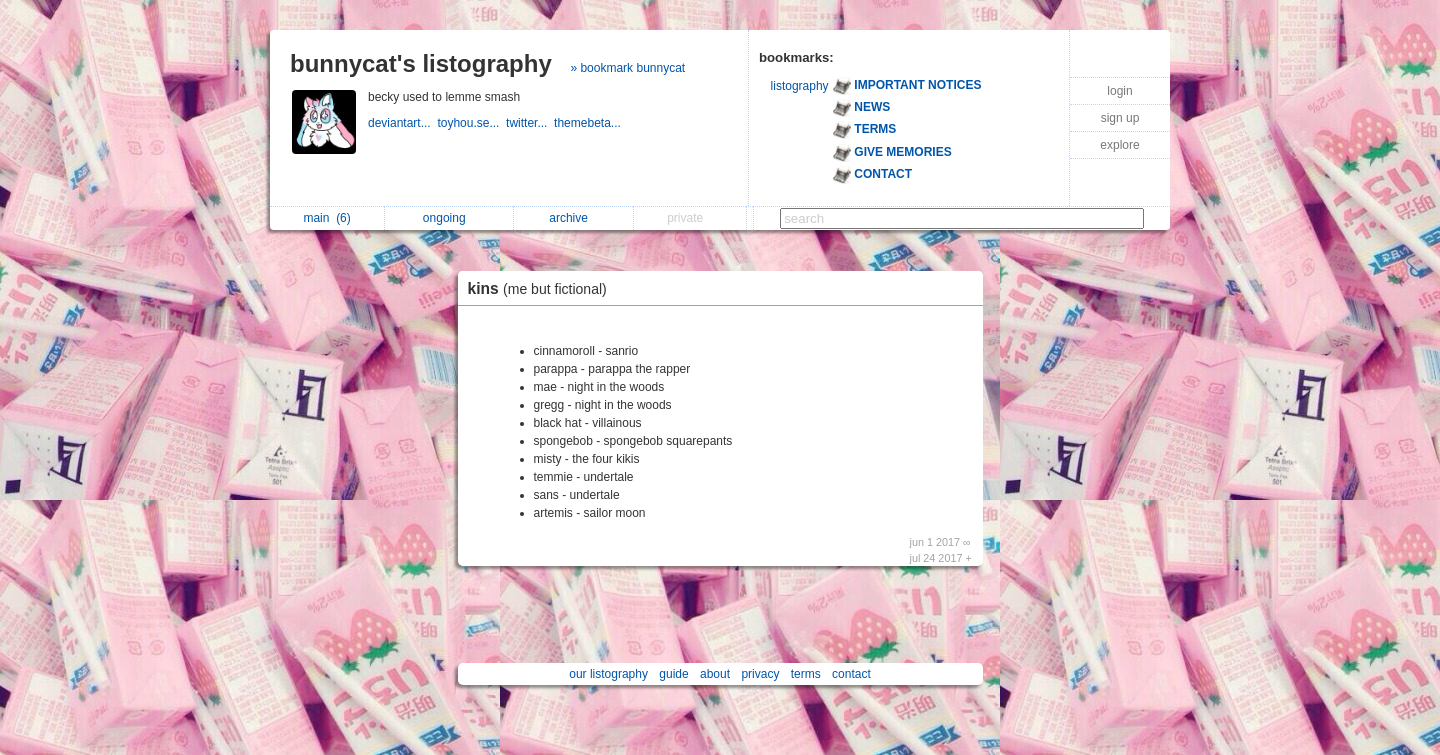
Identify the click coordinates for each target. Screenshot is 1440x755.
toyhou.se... (471, 123)
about (715, 674)
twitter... (530, 123)
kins (542, 288)
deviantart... (402, 123)
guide (673, 674)
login (1119, 91)
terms (806, 674)
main (326, 218)
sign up (1120, 118)
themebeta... (589, 123)
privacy (760, 674)
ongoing (449, 218)
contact (851, 674)
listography (800, 86)
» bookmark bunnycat (627, 68)
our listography (608, 674)
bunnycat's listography (421, 63)
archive (573, 218)
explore (1119, 145)
